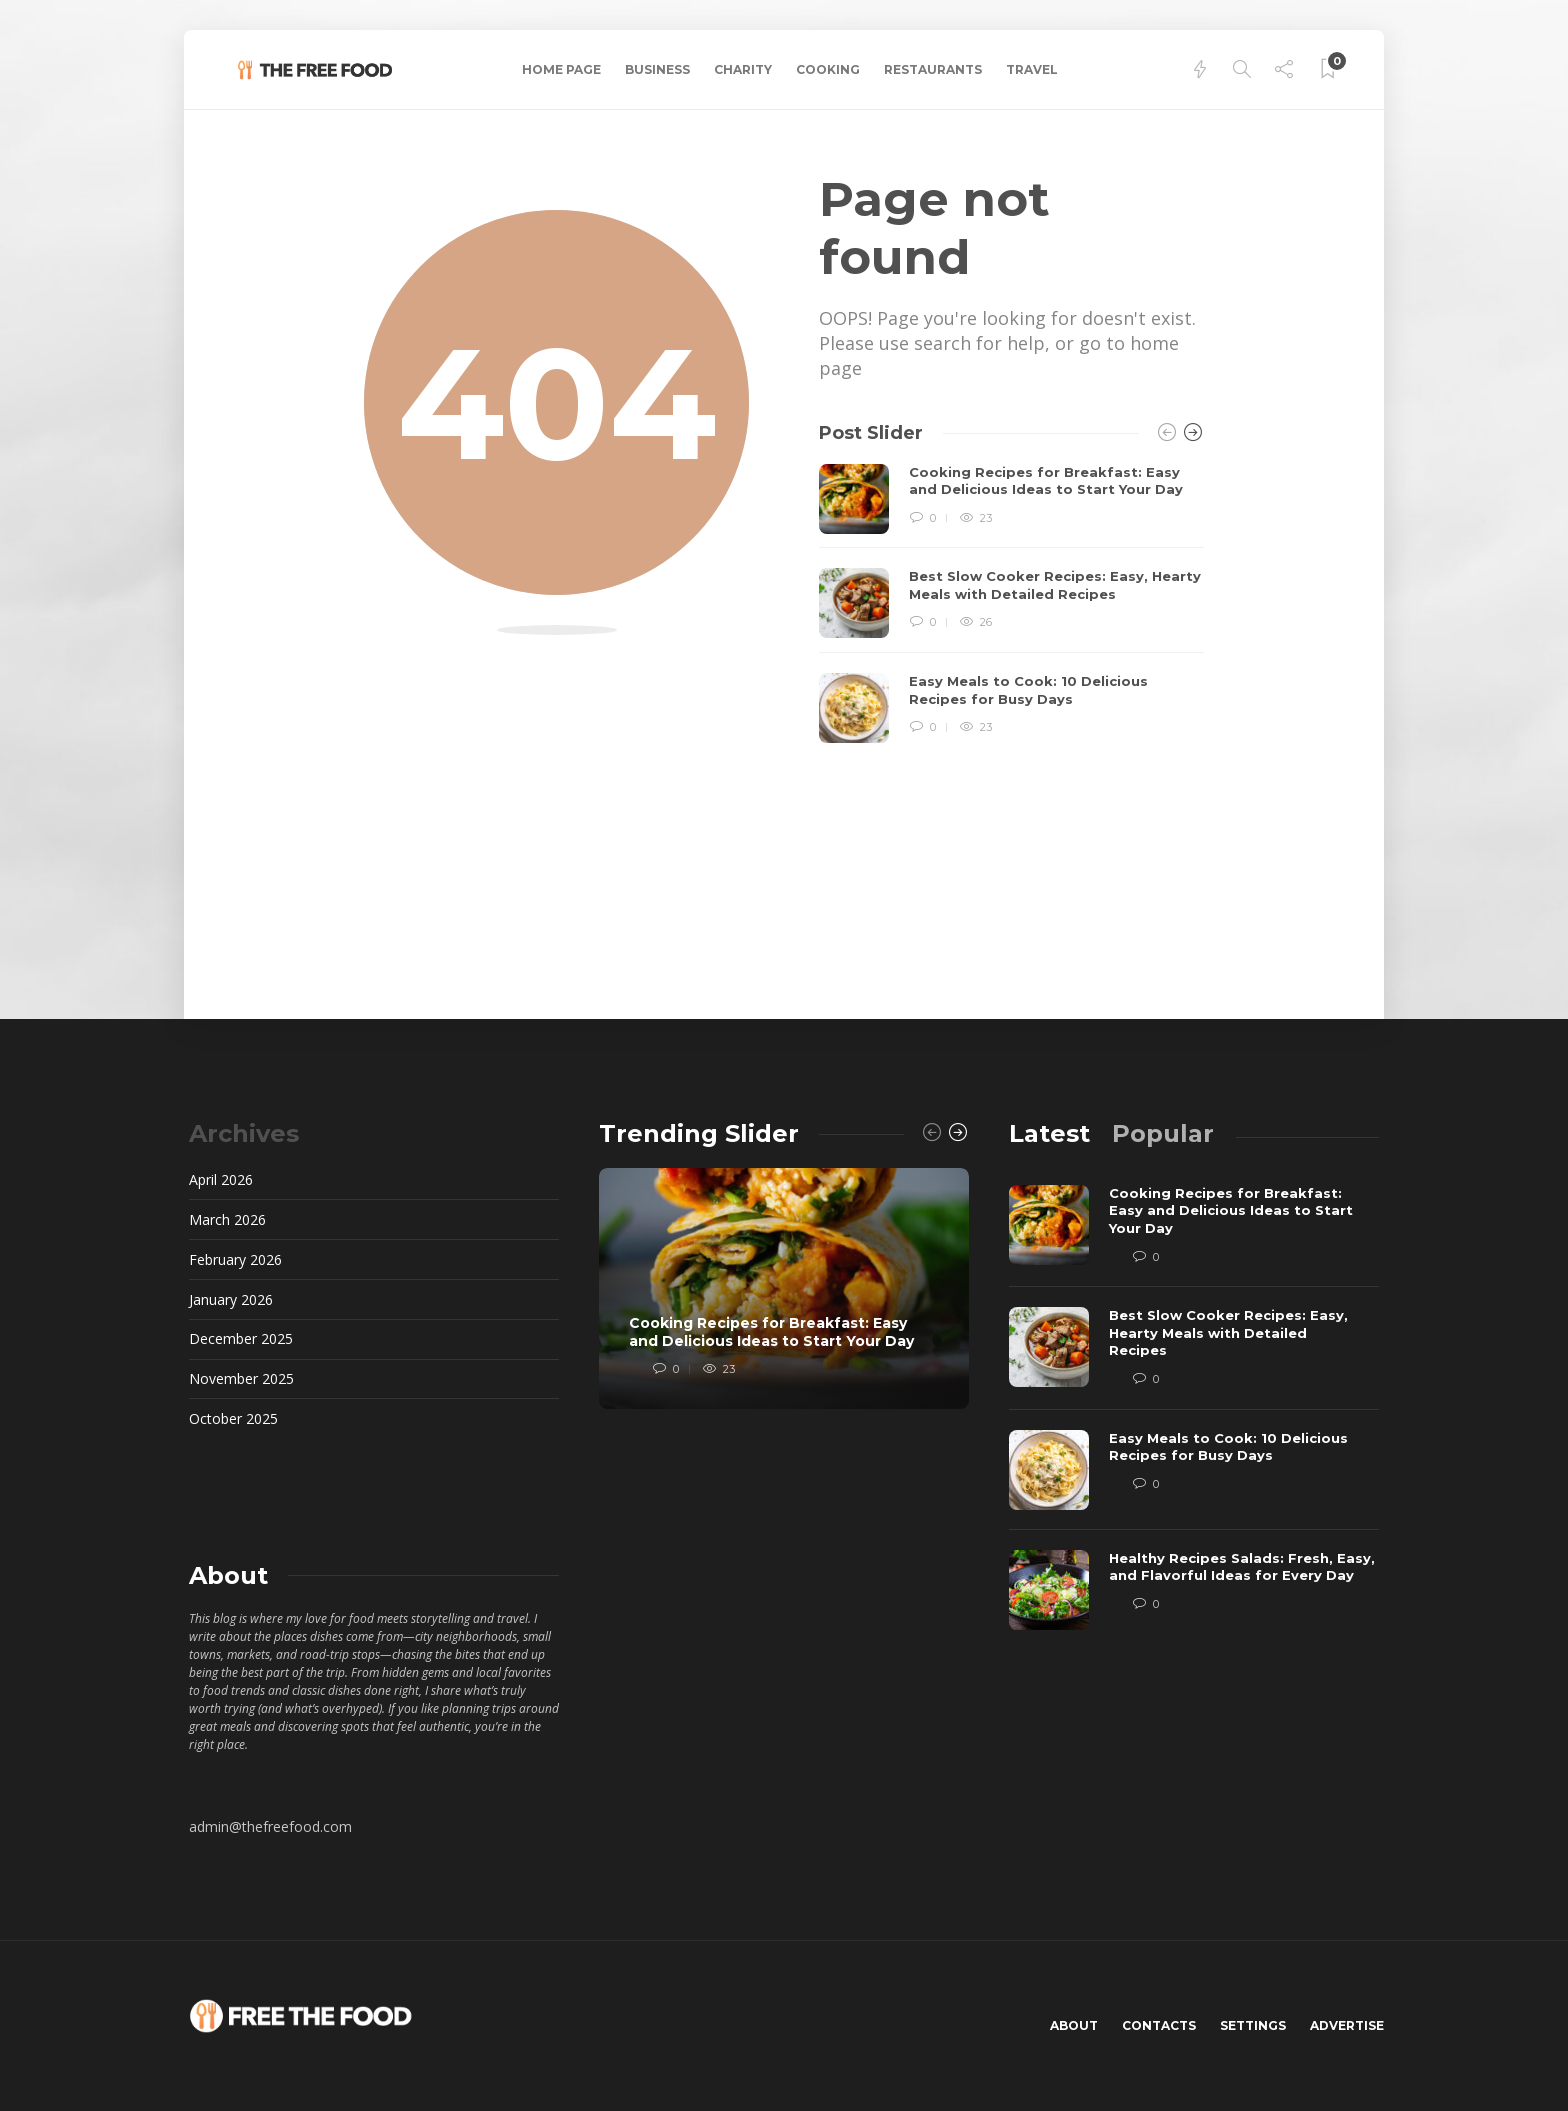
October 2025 (233, 1418)
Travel (1032, 69)
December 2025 (241, 1338)
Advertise (1347, 2025)
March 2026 (227, 1219)
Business (657, 69)
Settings (1253, 2025)
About (1074, 2025)
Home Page (561, 69)
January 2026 (231, 1299)
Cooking (828, 69)
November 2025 (241, 1378)
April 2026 (221, 1179)
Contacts (1159, 2025)
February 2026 (235, 1259)
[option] (1011, 604)
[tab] (1049, 1133)
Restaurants (933, 69)
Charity (743, 69)
